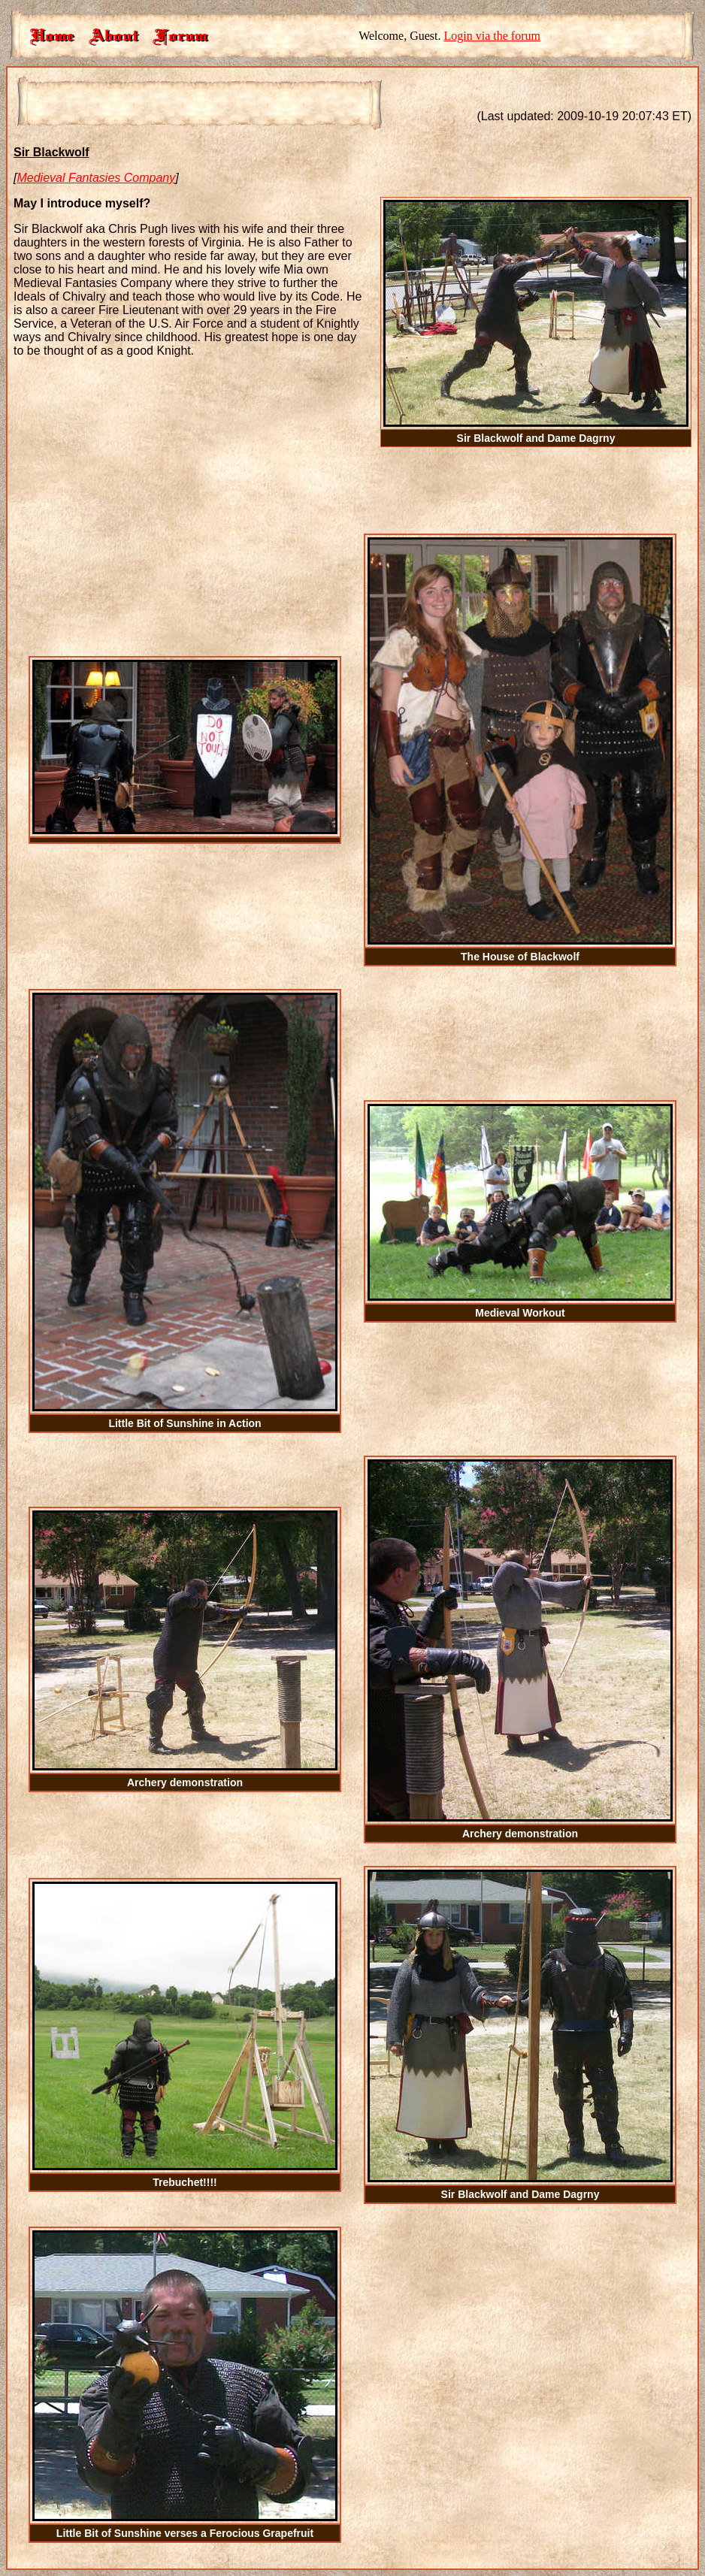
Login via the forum (492, 35)
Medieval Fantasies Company (96, 177)
